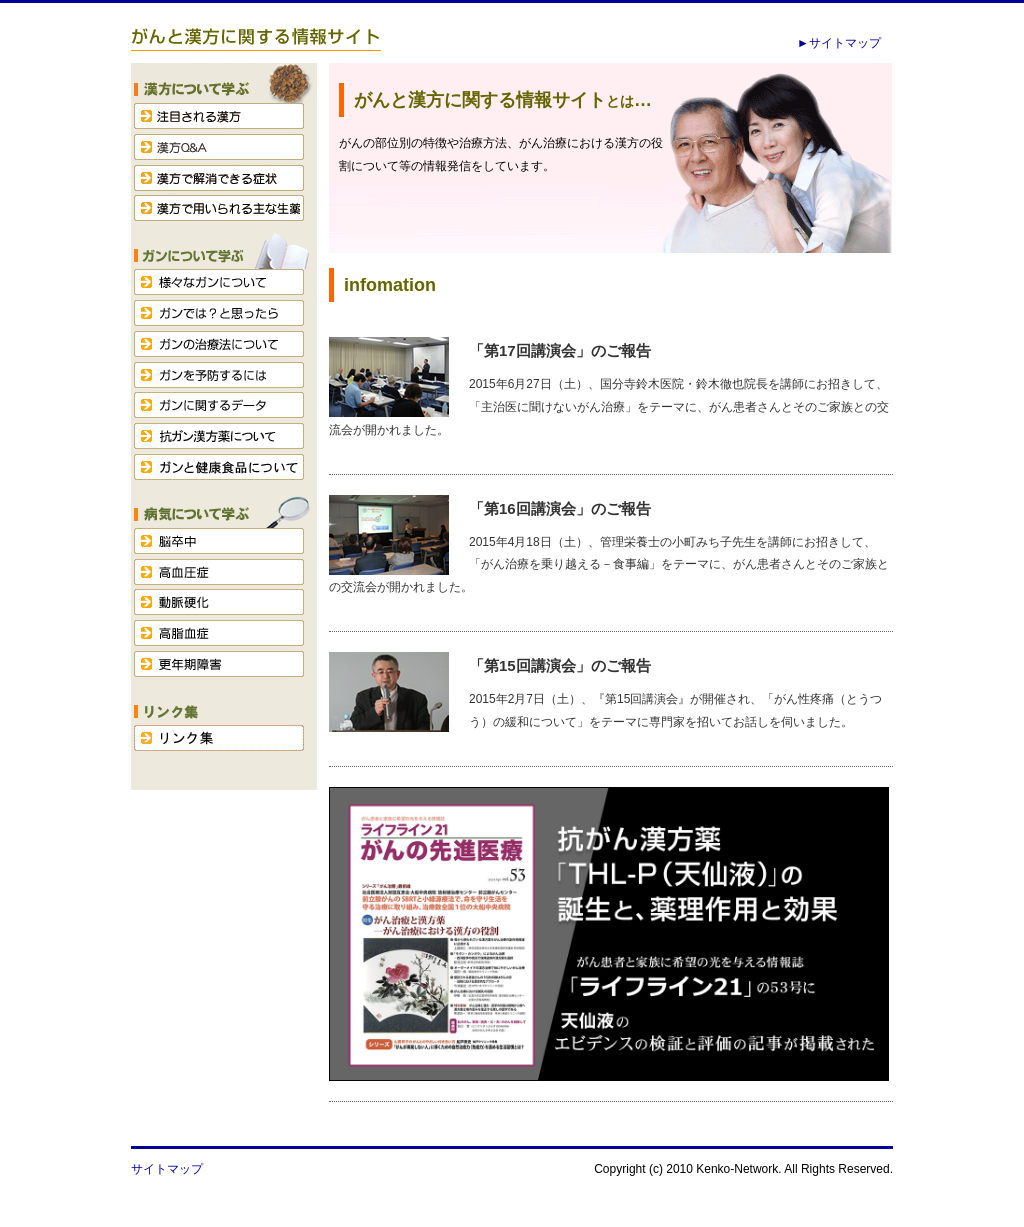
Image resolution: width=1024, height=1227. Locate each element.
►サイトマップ (839, 43)
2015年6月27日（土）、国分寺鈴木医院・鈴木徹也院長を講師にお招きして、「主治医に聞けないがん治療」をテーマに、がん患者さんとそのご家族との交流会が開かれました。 (609, 407)
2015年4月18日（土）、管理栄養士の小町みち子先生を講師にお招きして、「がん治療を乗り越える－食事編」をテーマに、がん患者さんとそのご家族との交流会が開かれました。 (609, 565)
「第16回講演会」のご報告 (560, 508)
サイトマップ (167, 1169)
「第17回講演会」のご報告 (560, 350)
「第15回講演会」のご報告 (560, 665)
